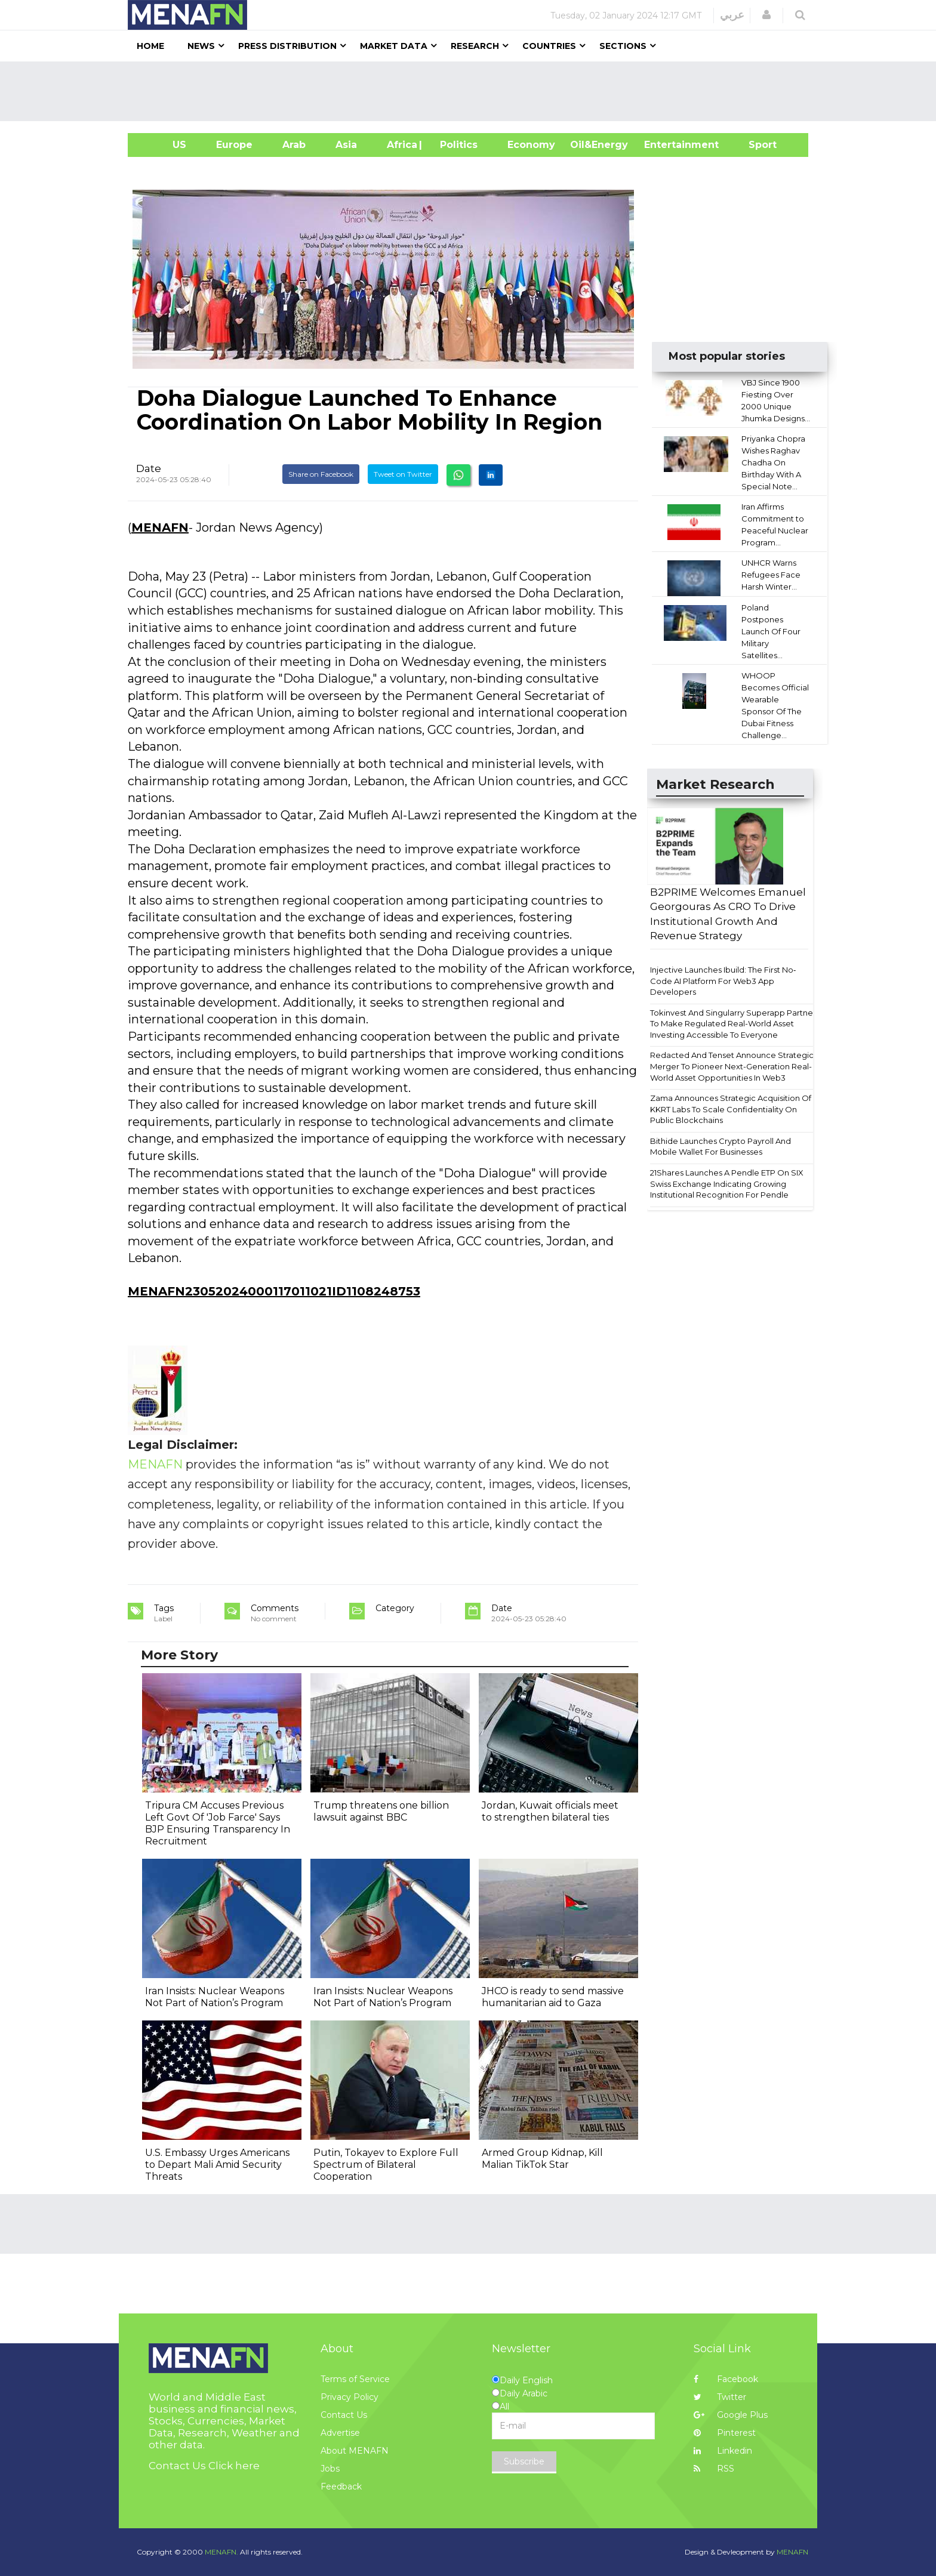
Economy (531, 144)
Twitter (720, 2397)
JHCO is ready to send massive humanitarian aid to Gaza (553, 1997)
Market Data (393, 46)
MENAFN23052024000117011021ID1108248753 (274, 1291)
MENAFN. (221, 2551)
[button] (766, 14)
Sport (755, 144)
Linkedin (723, 2450)
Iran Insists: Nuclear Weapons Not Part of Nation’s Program (214, 1997)
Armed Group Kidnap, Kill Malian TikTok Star (542, 2158)
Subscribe (524, 2461)
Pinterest (725, 2432)
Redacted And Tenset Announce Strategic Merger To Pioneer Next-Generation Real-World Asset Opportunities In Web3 (732, 1066)
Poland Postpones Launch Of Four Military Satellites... (770, 631)
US (164, 144)
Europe (234, 144)
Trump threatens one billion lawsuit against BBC (381, 1811)
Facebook (726, 2379)
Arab (294, 144)
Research (475, 46)
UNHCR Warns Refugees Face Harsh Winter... (770, 574)
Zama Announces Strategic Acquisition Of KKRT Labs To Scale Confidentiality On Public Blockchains (730, 1109)
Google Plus (731, 2415)
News (201, 46)
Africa (400, 144)
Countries (549, 46)
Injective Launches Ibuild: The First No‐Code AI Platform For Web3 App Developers (723, 981)
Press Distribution (287, 46)
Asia (346, 144)
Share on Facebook (320, 474)
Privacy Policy (349, 2397)
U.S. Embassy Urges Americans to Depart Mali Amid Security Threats (217, 2164)
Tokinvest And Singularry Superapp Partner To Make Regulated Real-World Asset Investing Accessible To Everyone (733, 1023)
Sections (622, 46)
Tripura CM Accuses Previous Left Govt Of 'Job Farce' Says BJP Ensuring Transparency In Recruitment (217, 1823)
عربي (732, 14)
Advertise (340, 2432)
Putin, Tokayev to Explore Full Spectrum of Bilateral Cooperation (385, 2164)
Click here (234, 2466)
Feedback (341, 2486)
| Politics (455, 144)
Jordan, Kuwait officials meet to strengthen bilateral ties (550, 1811)
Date (148, 468)
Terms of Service (355, 2379)
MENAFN (160, 527)
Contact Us (344, 2415)
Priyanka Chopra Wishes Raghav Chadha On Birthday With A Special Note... (773, 462)
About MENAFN (355, 2450)
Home (150, 46)
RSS (714, 2468)
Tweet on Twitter (403, 474)
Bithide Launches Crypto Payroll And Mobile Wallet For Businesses (720, 1146)
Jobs (330, 2468)
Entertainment (663, 144)
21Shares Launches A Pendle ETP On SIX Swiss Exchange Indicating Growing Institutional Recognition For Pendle (726, 1183)
